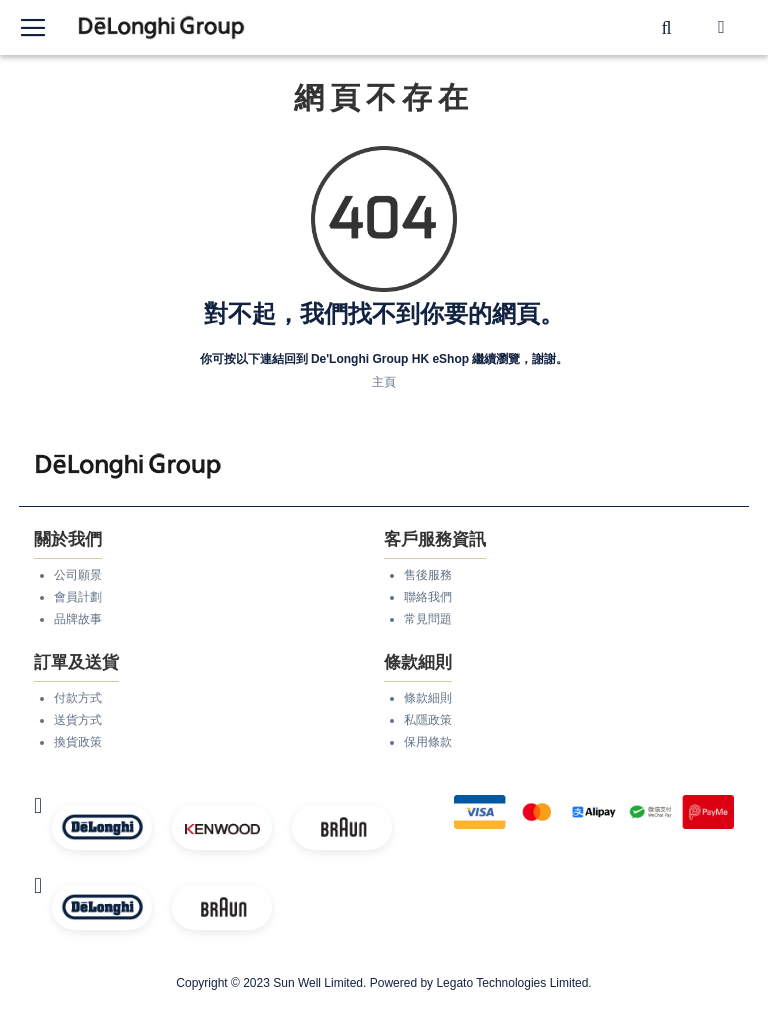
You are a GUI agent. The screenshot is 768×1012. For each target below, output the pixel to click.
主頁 (384, 382)
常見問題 (428, 619)
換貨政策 (78, 742)
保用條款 (428, 742)
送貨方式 (78, 720)
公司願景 (78, 575)
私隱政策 (428, 720)
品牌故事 (78, 619)
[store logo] (162, 27)
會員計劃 (78, 597)
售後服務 (428, 575)
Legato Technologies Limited (512, 983)
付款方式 (78, 698)
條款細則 (428, 698)
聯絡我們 (428, 597)
